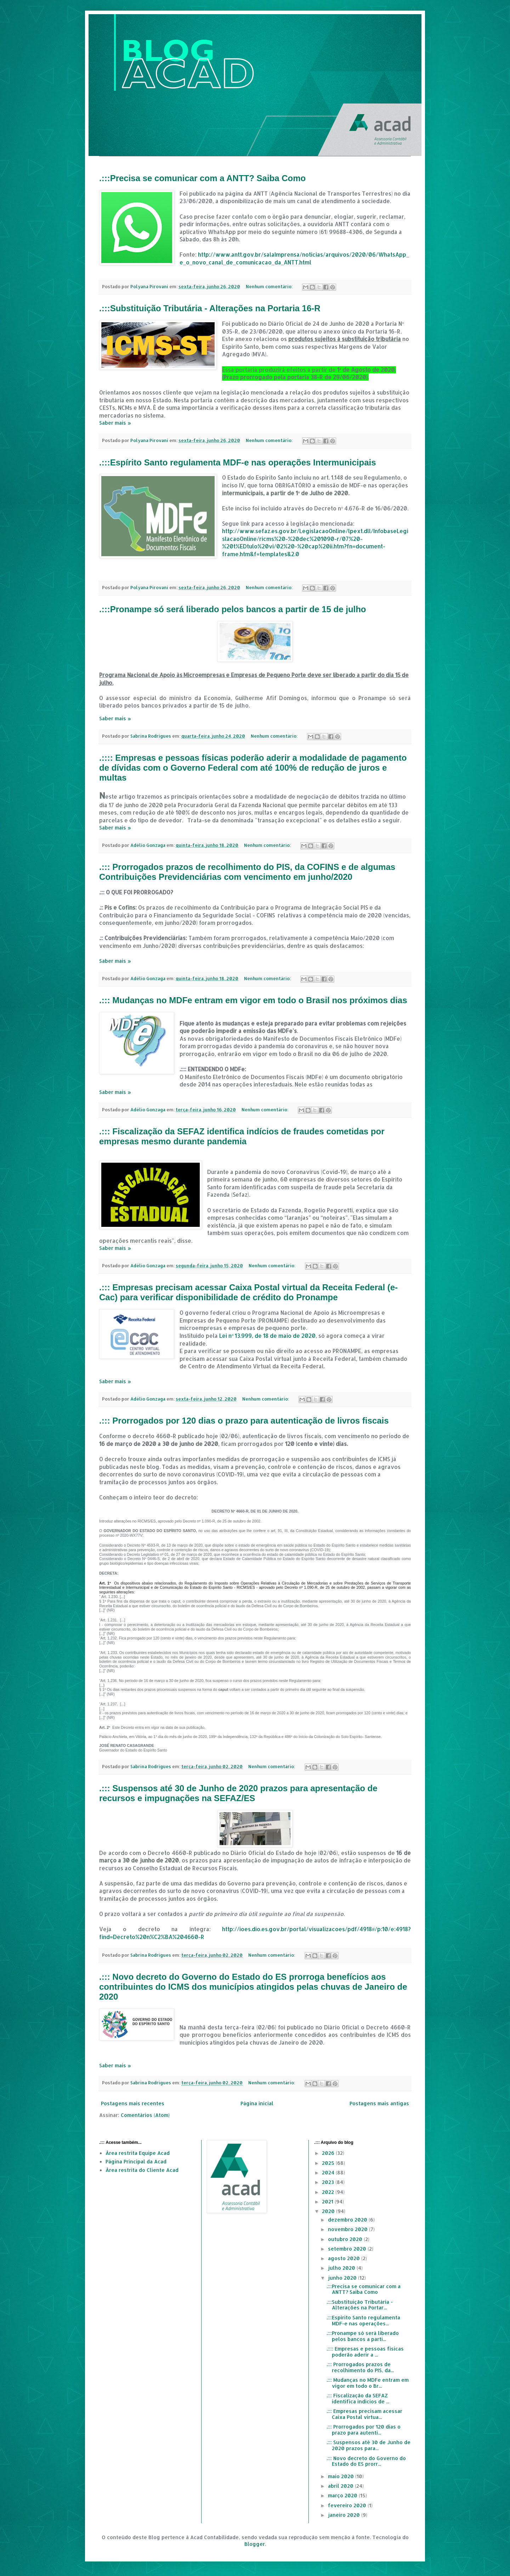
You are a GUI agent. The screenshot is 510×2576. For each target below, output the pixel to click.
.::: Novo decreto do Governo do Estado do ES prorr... (366, 2461)
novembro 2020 (348, 2229)
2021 (328, 2201)
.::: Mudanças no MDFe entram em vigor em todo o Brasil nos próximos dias (253, 1000)
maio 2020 (341, 2476)
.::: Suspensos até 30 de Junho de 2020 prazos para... (368, 2445)
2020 (329, 2211)
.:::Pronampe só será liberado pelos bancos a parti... (363, 2336)
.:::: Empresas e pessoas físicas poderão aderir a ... (365, 2352)
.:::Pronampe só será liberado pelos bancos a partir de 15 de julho (232, 609)
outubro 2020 (346, 2239)
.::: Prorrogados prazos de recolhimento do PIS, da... (360, 2367)
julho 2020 (342, 2268)
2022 (328, 2192)
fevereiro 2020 (348, 2505)
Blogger (254, 2544)
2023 (328, 2182)
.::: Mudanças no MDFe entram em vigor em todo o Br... (368, 2383)
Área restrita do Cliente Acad (142, 2170)
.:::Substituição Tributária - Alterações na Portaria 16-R (210, 308)
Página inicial (256, 2103)
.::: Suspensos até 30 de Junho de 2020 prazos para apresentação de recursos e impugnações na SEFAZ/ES (238, 1793)
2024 (329, 2172)
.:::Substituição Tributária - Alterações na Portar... (360, 2305)
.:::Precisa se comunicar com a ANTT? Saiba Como (202, 178)
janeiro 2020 (344, 2515)
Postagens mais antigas (379, 2103)
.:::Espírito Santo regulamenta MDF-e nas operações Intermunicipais (237, 462)
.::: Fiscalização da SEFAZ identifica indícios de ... (358, 2398)
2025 (329, 2163)
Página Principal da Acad (136, 2161)
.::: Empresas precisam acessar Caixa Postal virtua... (364, 2414)
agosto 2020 (344, 2258)
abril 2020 (341, 2486)
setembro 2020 (348, 2249)
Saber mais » (115, 423)
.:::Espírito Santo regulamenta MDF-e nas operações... (363, 2320)
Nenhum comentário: (270, 286)
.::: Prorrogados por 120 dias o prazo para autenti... (364, 2430)
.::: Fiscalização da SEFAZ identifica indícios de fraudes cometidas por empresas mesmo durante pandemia (242, 1136)
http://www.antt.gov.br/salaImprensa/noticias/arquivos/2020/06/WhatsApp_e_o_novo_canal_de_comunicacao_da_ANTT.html (294, 258)
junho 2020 (343, 2278)
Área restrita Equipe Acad (138, 2153)
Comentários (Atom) (145, 2115)
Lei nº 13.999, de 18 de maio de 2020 (267, 1335)
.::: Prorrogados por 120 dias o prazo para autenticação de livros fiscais (244, 1420)
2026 (329, 2153)
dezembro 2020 (348, 2220)
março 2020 (343, 2495)
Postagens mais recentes (132, 2103)
